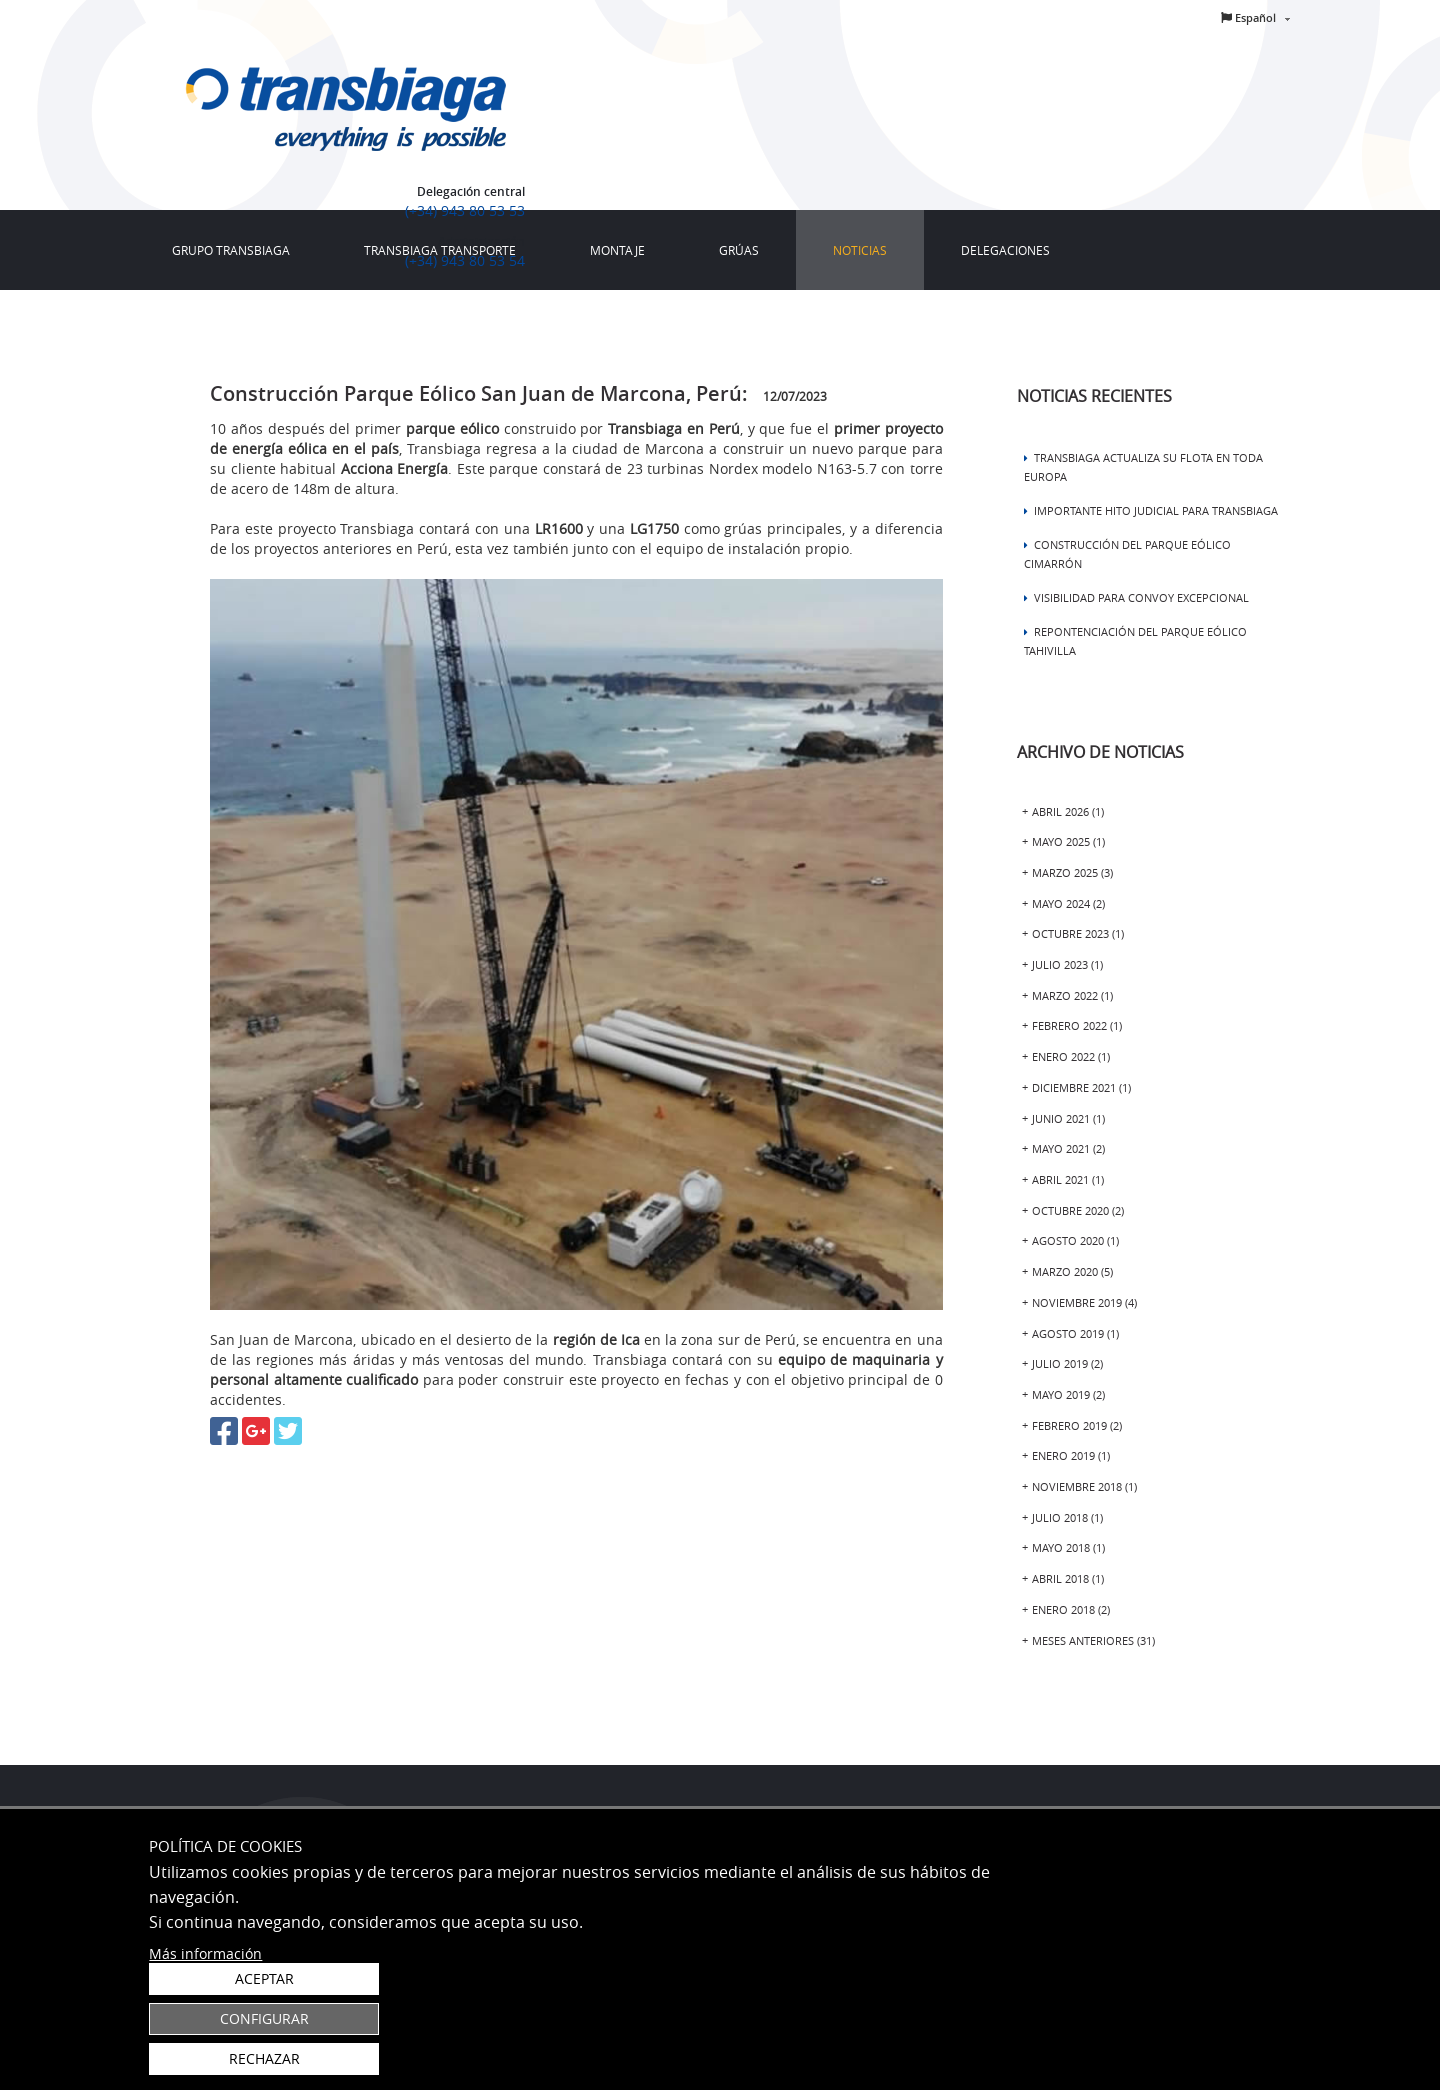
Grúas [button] (739, 250)
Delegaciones (1005, 250)
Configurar (1174, 2010)
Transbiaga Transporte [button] (440, 250)
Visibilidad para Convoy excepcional (1136, 597)
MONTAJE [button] (617, 250)
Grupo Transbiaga (231, 250)
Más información (205, 2065)
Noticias (860, 250)
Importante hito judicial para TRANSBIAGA (1151, 510)
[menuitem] (231, 250)
